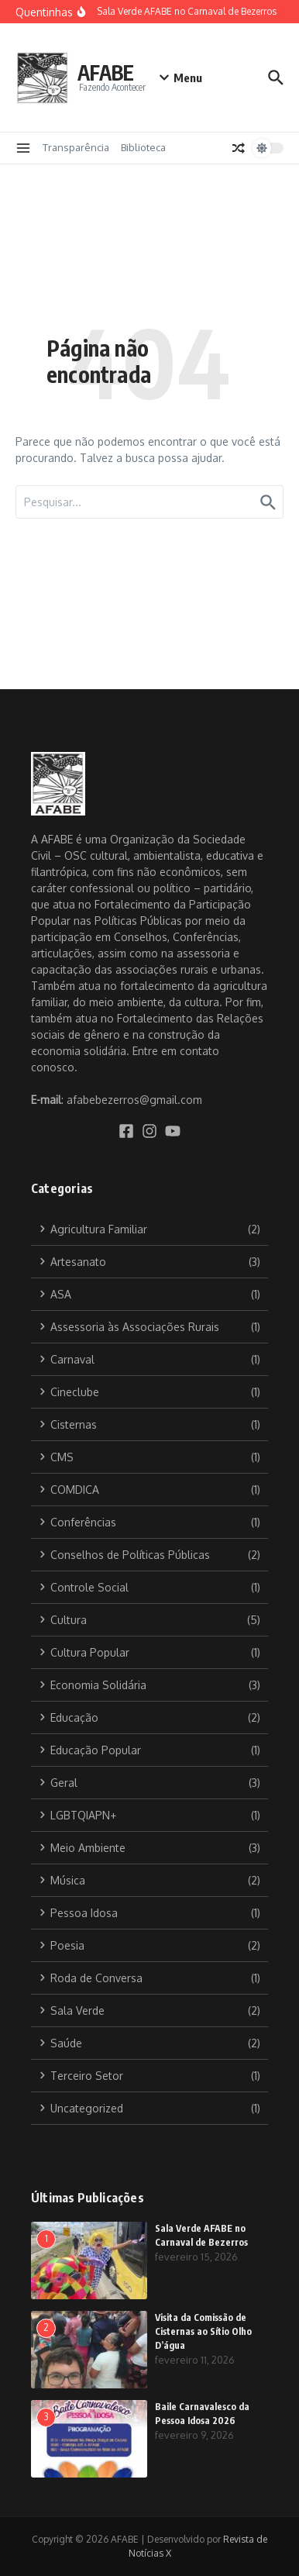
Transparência (76, 147)
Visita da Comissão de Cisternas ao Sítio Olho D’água (203, 2331)
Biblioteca (143, 147)
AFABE (105, 72)
